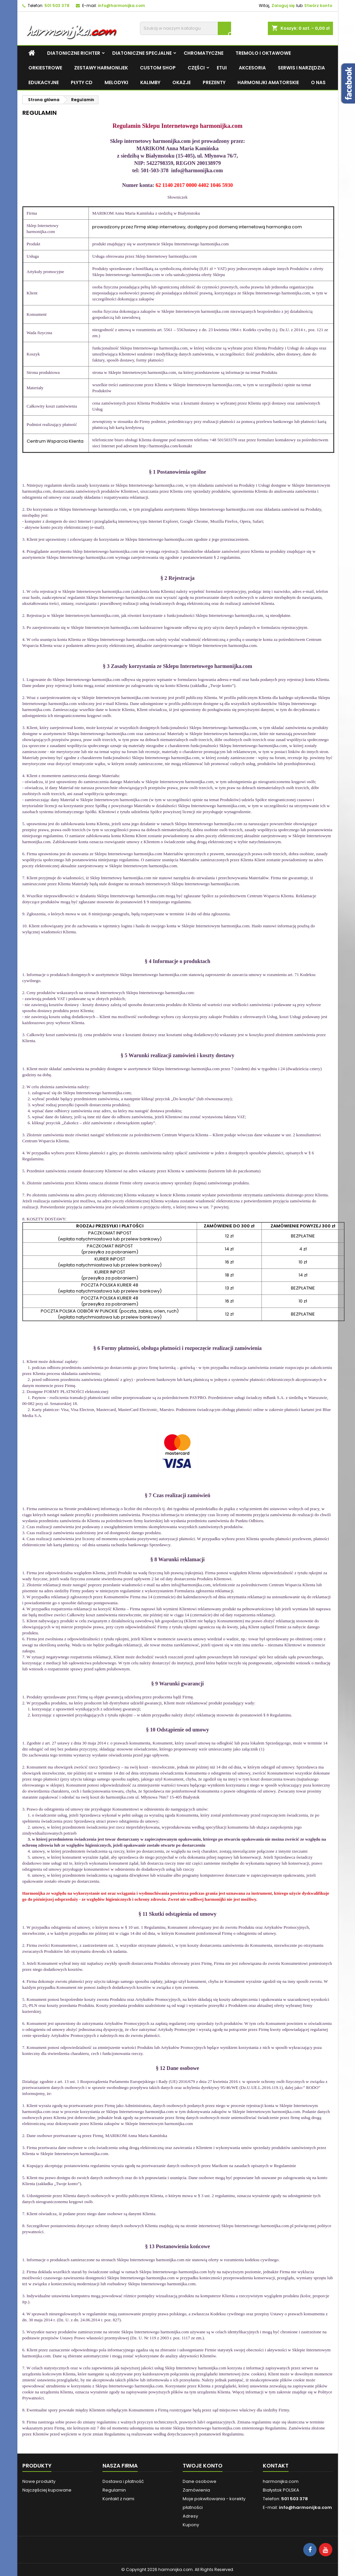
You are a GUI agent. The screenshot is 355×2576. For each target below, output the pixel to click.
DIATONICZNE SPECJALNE (142, 53)
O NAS (318, 82)
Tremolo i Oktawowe (263, 53)
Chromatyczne (203, 53)
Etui (222, 67)
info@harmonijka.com (121, 5)
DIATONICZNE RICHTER (73, 53)
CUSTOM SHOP (158, 67)
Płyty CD (82, 82)
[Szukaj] (185, 28)
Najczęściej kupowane (46, 2490)
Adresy (190, 2516)
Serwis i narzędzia (301, 67)
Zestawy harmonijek (101, 67)
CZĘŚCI (196, 67)
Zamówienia (196, 2490)
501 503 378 (56, 5)
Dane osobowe (199, 2481)
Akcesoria (252, 67)
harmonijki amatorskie (268, 82)
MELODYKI (116, 82)
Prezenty (214, 82)
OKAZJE (181, 82)
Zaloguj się (283, 5)
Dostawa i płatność (123, 2481)
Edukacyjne (43, 82)
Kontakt (276, 2466)
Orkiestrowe (45, 67)
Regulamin (114, 2490)
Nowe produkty (38, 2481)
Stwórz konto (318, 5)
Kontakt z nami (118, 2499)
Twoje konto (202, 2466)
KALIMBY (150, 82)
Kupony (191, 2525)
